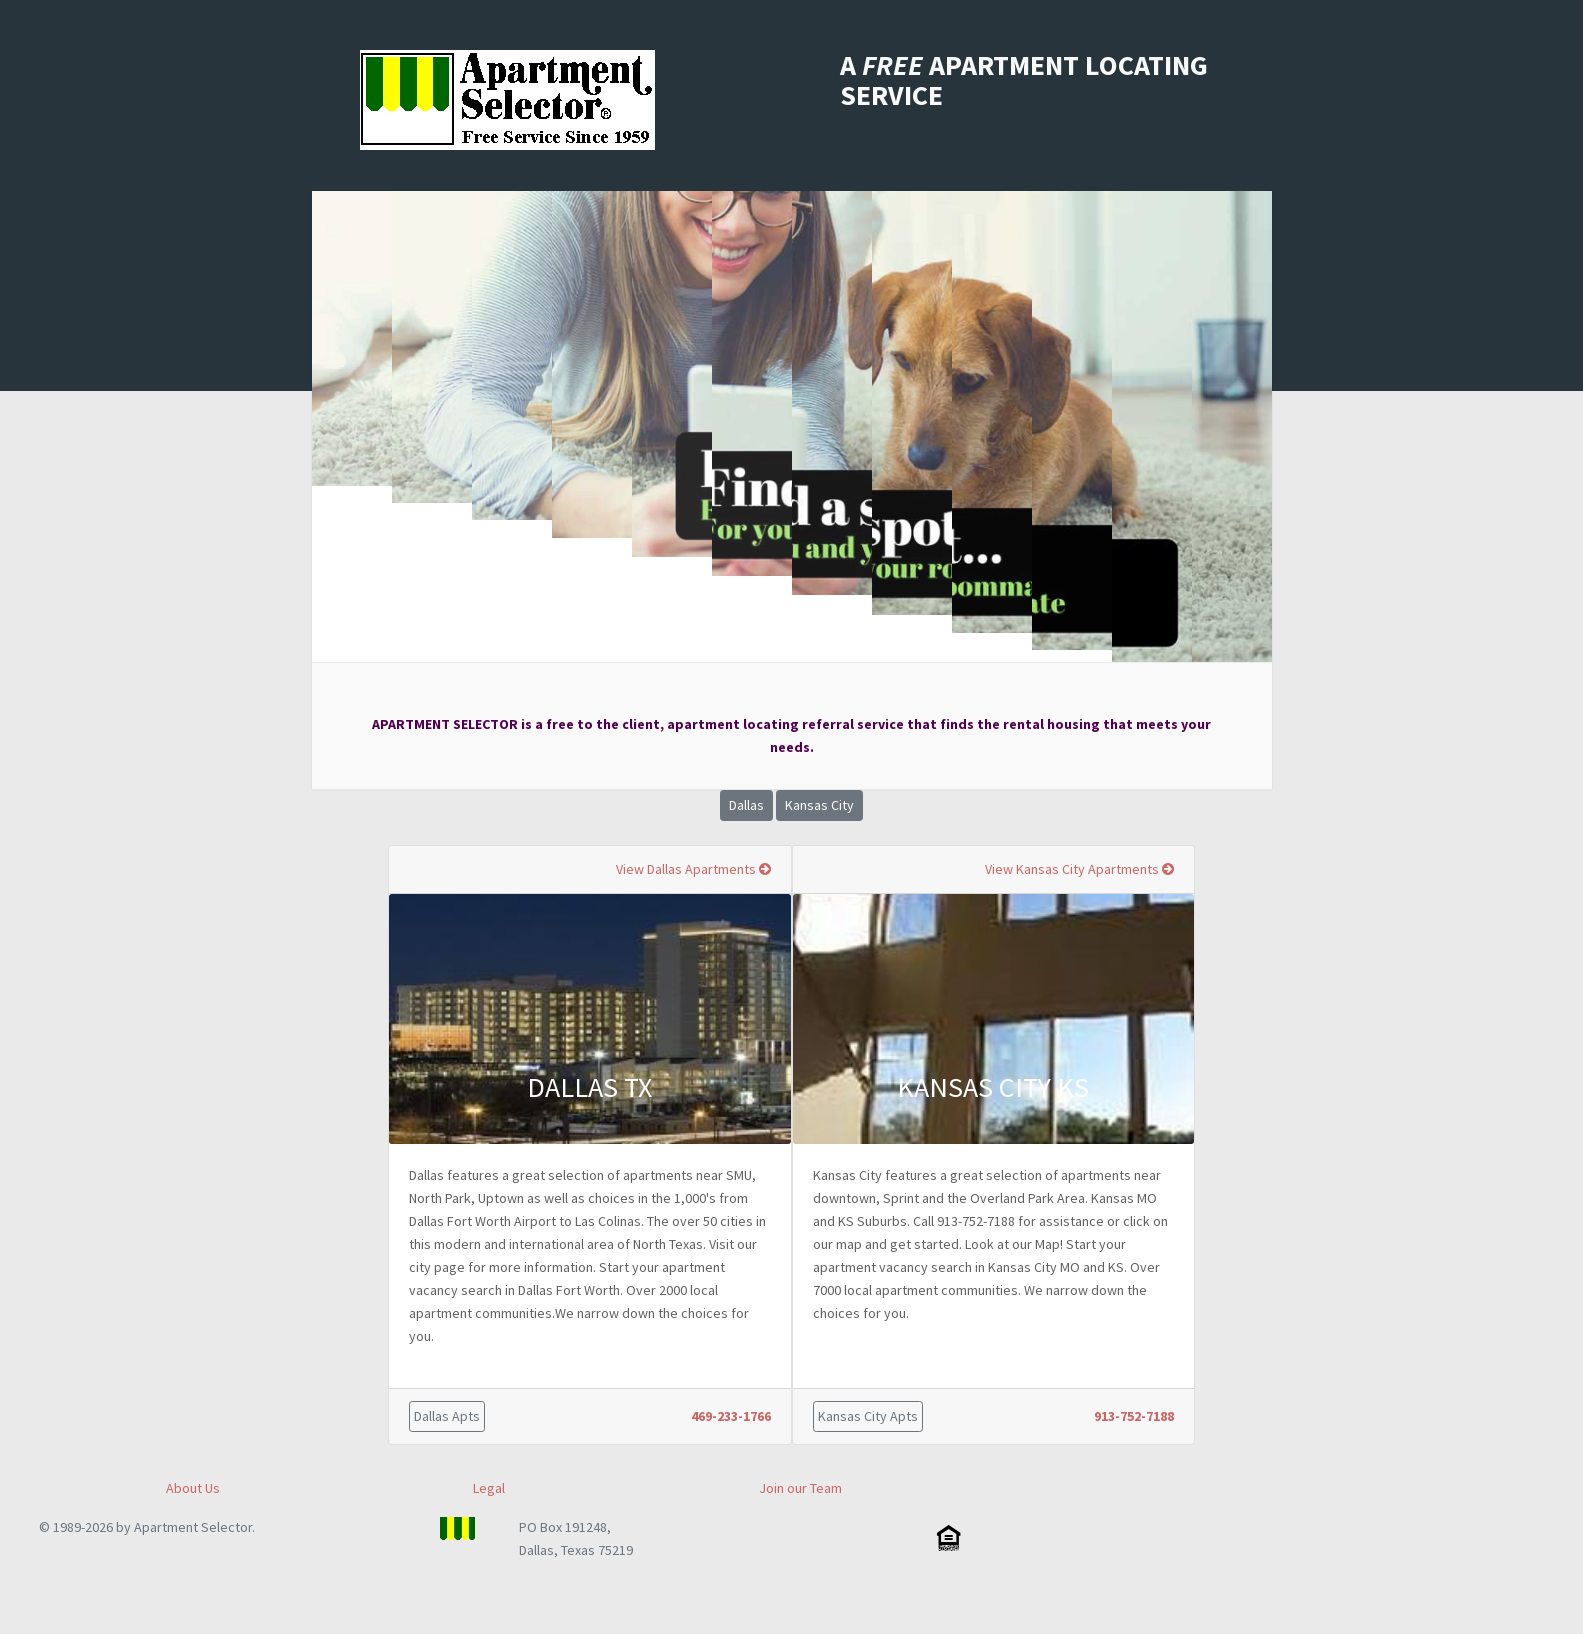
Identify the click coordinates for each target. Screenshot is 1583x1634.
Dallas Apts (447, 1416)
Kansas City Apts (868, 1416)
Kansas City (819, 805)
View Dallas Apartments (693, 869)
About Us (193, 1488)
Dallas (746, 805)
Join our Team (800, 1488)
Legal (489, 1488)
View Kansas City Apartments (1079, 869)
